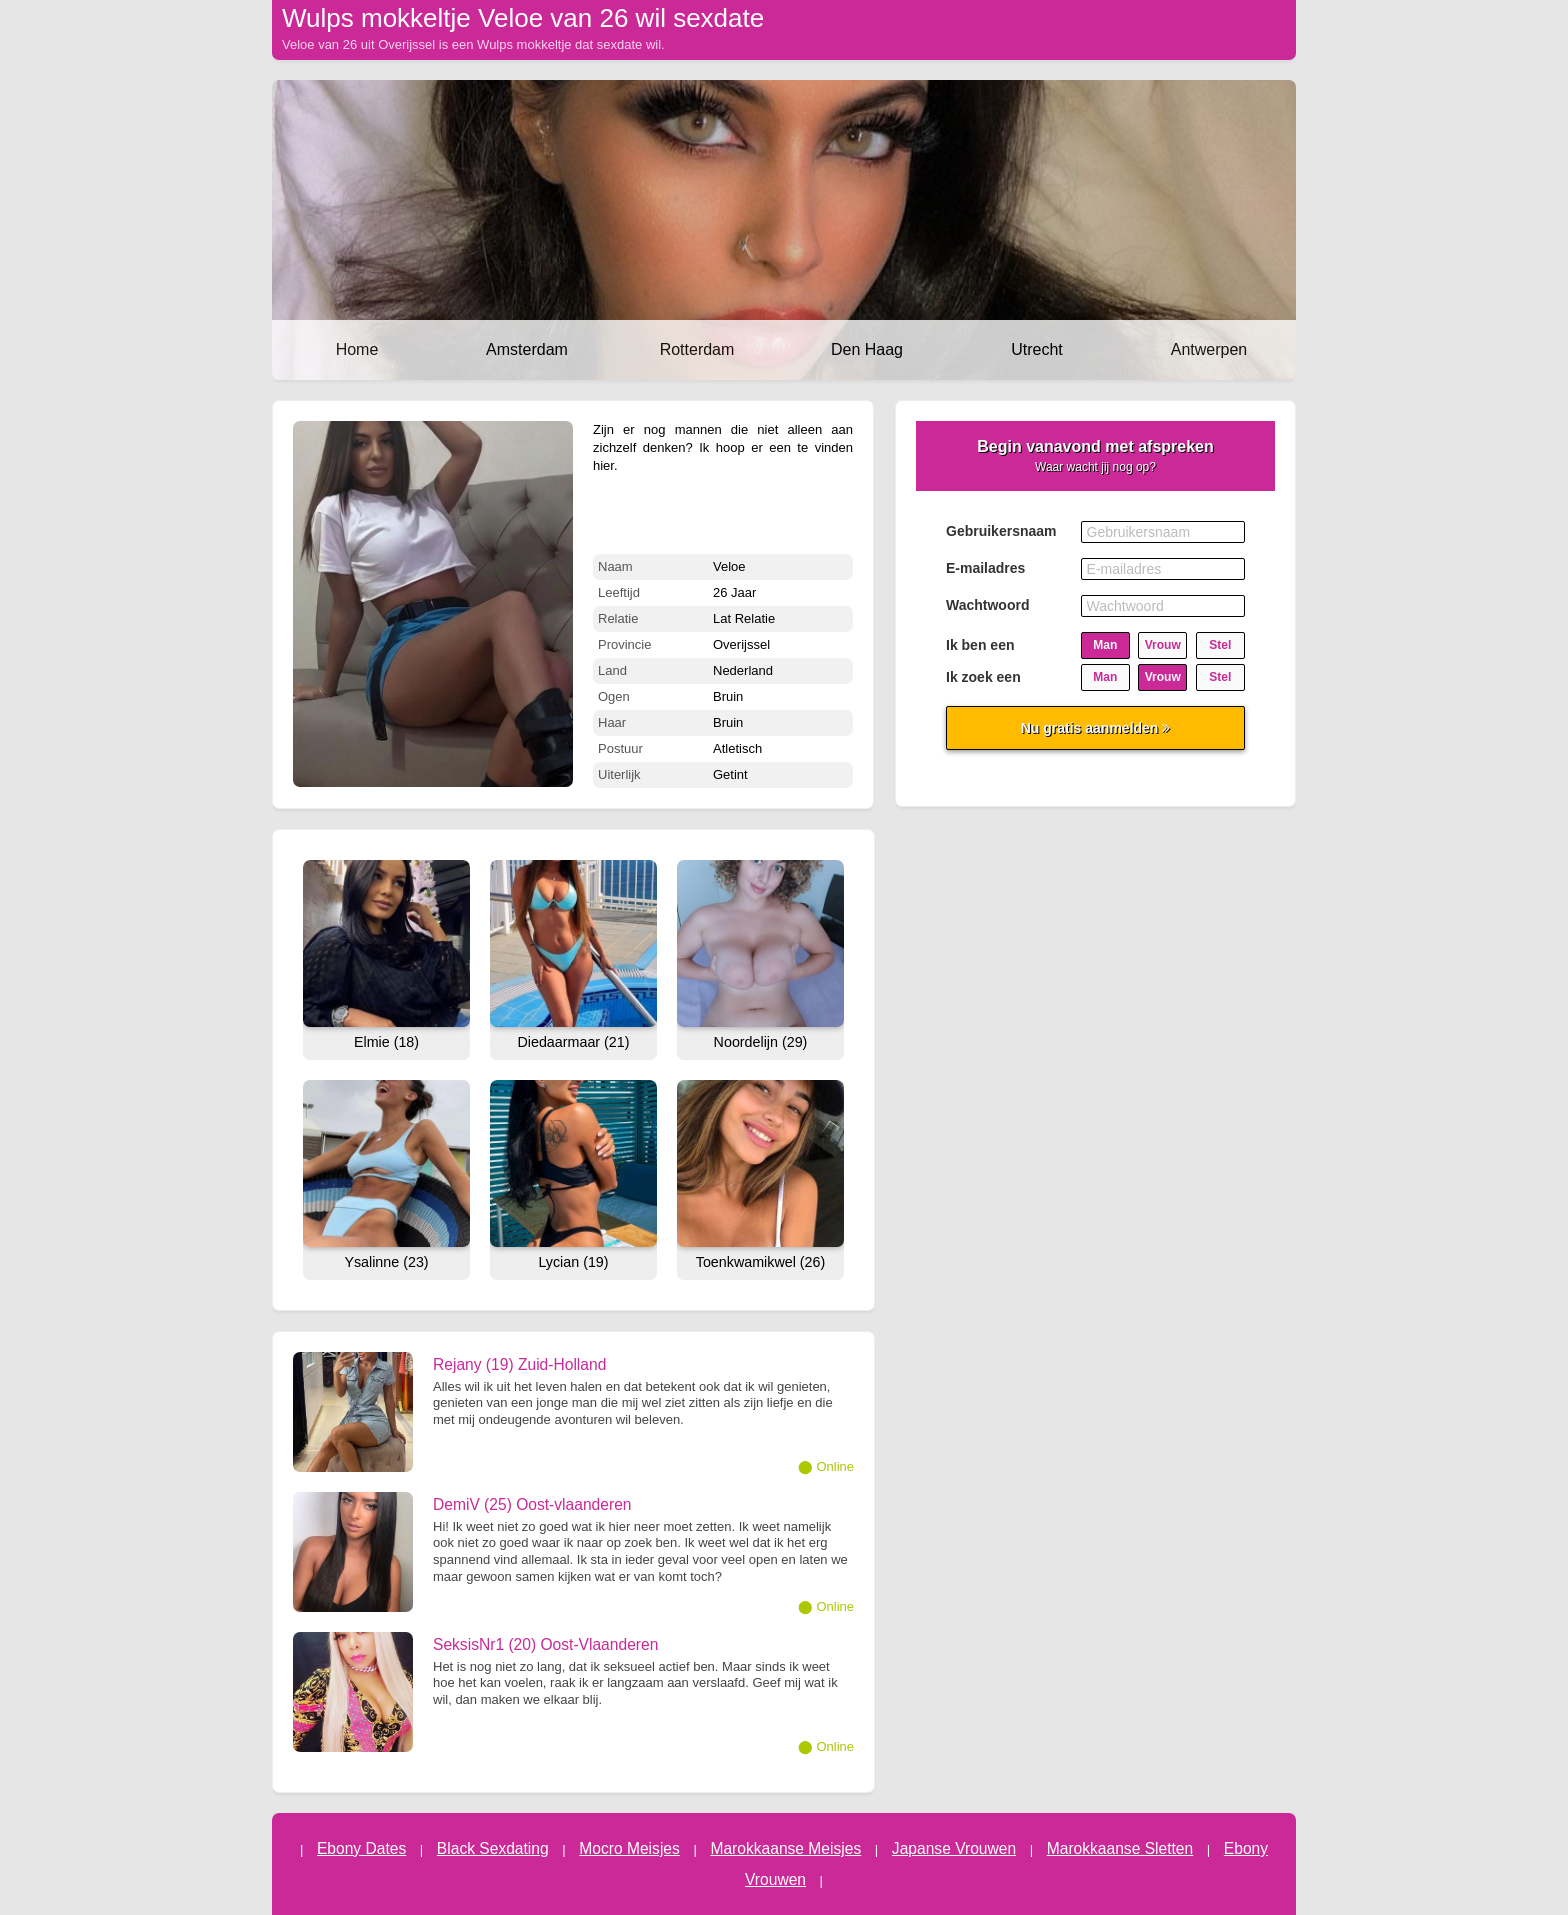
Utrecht (1037, 349)
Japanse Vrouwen (954, 1848)
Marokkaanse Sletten (1120, 1848)
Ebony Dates (361, 1848)
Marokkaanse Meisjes (785, 1848)
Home (357, 349)
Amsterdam (527, 349)
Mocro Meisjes (629, 1848)
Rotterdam (697, 349)
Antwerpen (1209, 349)
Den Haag (867, 349)
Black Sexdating (493, 1848)
